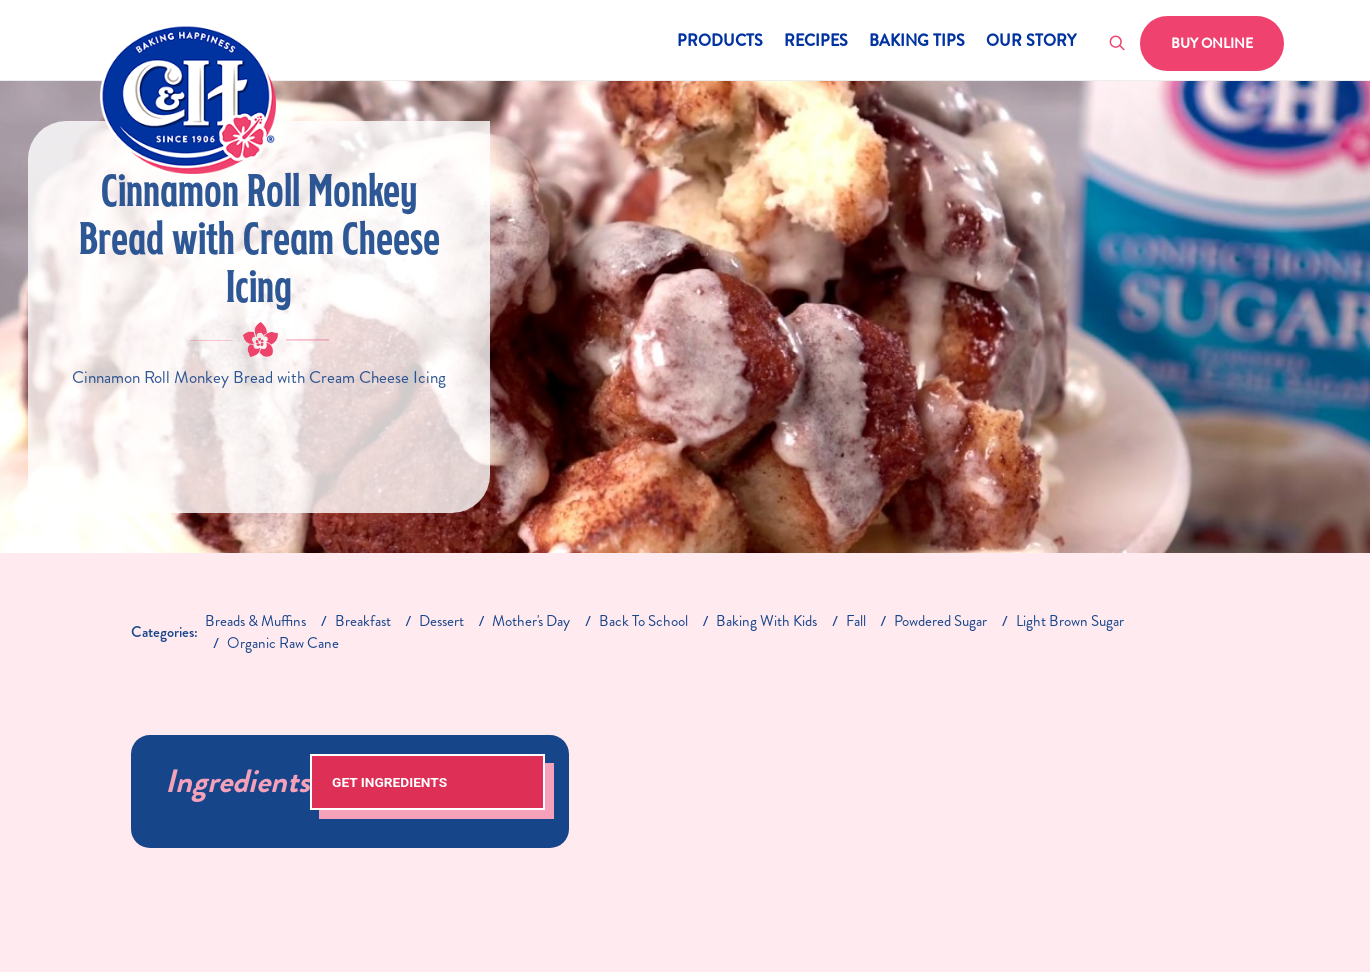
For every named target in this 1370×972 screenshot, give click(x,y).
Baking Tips (917, 42)
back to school (643, 621)
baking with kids (766, 621)
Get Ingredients (389, 782)
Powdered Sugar (940, 621)
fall (856, 621)
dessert (441, 621)
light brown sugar (1070, 621)
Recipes (816, 42)
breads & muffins (255, 621)
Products (720, 42)
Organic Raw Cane (283, 643)
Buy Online (1212, 43)
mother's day (531, 621)
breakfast (363, 621)
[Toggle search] (1118, 44)
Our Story (1031, 42)
